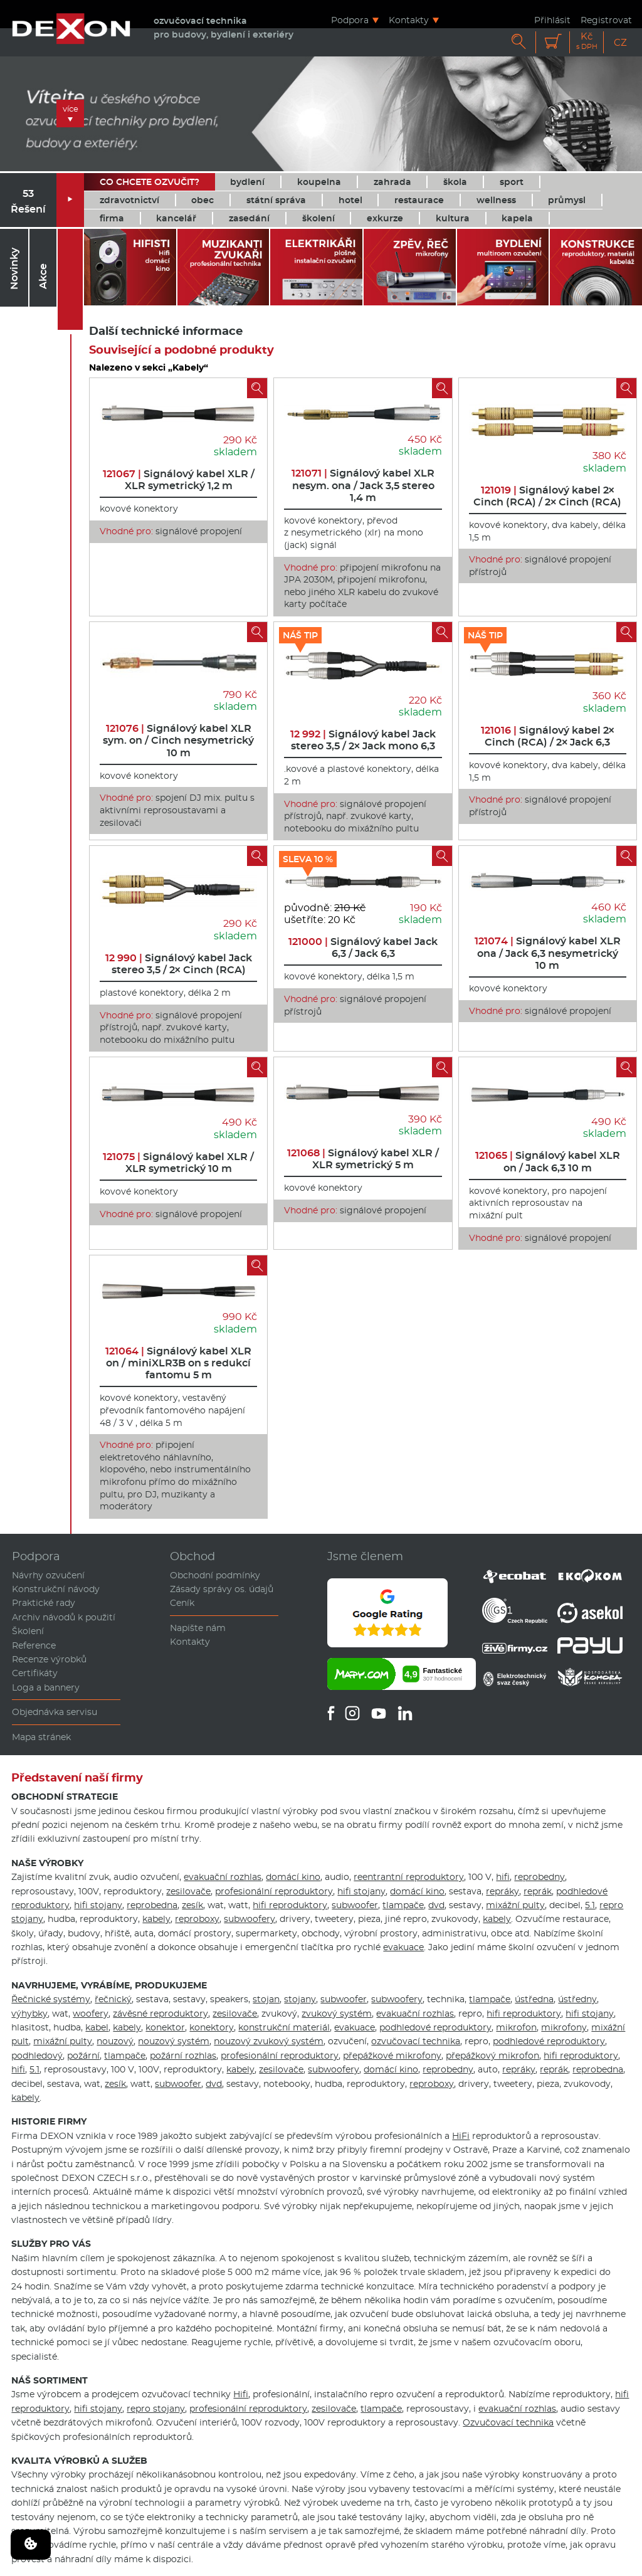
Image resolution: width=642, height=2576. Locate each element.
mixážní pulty (515, 1905)
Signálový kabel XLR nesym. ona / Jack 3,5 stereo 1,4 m (363, 485)
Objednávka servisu (54, 1712)
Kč (586, 41)
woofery (90, 2013)
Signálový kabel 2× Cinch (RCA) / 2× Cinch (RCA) (547, 496)
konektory (211, 2027)
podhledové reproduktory (435, 2027)
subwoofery (249, 1918)
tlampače (403, 1905)
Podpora (350, 19)
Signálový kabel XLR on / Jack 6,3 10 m (547, 1161)
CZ (620, 42)
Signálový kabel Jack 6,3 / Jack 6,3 (363, 947)
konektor (165, 2027)
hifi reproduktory (290, 1905)
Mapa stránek (41, 1737)
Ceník (182, 1602)
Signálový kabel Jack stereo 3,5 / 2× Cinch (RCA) (178, 964)
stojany (300, 1999)
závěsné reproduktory (160, 2013)
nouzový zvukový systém (269, 2041)
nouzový (115, 2041)
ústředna (534, 1999)
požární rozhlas (183, 2055)
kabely (156, 1918)
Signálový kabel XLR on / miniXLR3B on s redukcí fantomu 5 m (178, 1363)
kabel (96, 2027)
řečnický (113, 1999)
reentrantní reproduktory (409, 1876)
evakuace (403, 1947)
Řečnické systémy (50, 1999)
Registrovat (606, 19)
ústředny (577, 1999)
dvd (436, 1905)
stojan (266, 1999)
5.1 (590, 1905)
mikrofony (564, 2027)
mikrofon (516, 2027)
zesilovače (188, 1891)
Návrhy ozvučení (48, 1575)
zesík (192, 1905)
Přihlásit (552, 19)
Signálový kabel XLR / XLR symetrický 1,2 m (179, 480)
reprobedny (539, 1876)
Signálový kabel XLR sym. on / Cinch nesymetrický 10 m (178, 740)
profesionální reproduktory (274, 1891)
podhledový (37, 2055)
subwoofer (355, 1905)
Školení (28, 1631)
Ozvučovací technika (508, 2422)
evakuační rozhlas (222, 1876)
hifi (503, 1876)
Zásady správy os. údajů (221, 1589)
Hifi (240, 2394)
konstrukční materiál (284, 2027)
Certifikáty (35, 1673)
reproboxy (197, 1918)
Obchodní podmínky (215, 1575)
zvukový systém (337, 2013)
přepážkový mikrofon (492, 2055)
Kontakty (409, 19)
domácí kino (293, 1876)
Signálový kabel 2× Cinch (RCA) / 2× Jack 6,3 (547, 736)
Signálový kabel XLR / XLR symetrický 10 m (178, 1163)
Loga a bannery (46, 1687)
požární (83, 2055)
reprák (538, 1891)
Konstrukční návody (56, 1589)
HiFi (461, 2135)
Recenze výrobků (49, 1659)
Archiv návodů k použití (63, 1617)
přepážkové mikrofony (392, 2055)
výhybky (29, 2013)
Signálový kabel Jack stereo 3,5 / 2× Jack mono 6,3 (363, 740)
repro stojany (156, 2408)
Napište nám (198, 1628)
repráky (502, 1891)
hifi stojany (361, 1891)
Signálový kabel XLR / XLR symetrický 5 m (363, 1159)
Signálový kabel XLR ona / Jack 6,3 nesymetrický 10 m (548, 953)
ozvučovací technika (415, 2041)
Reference (34, 1645)
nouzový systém (173, 2041)
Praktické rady (43, 1602)
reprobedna (152, 1905)
